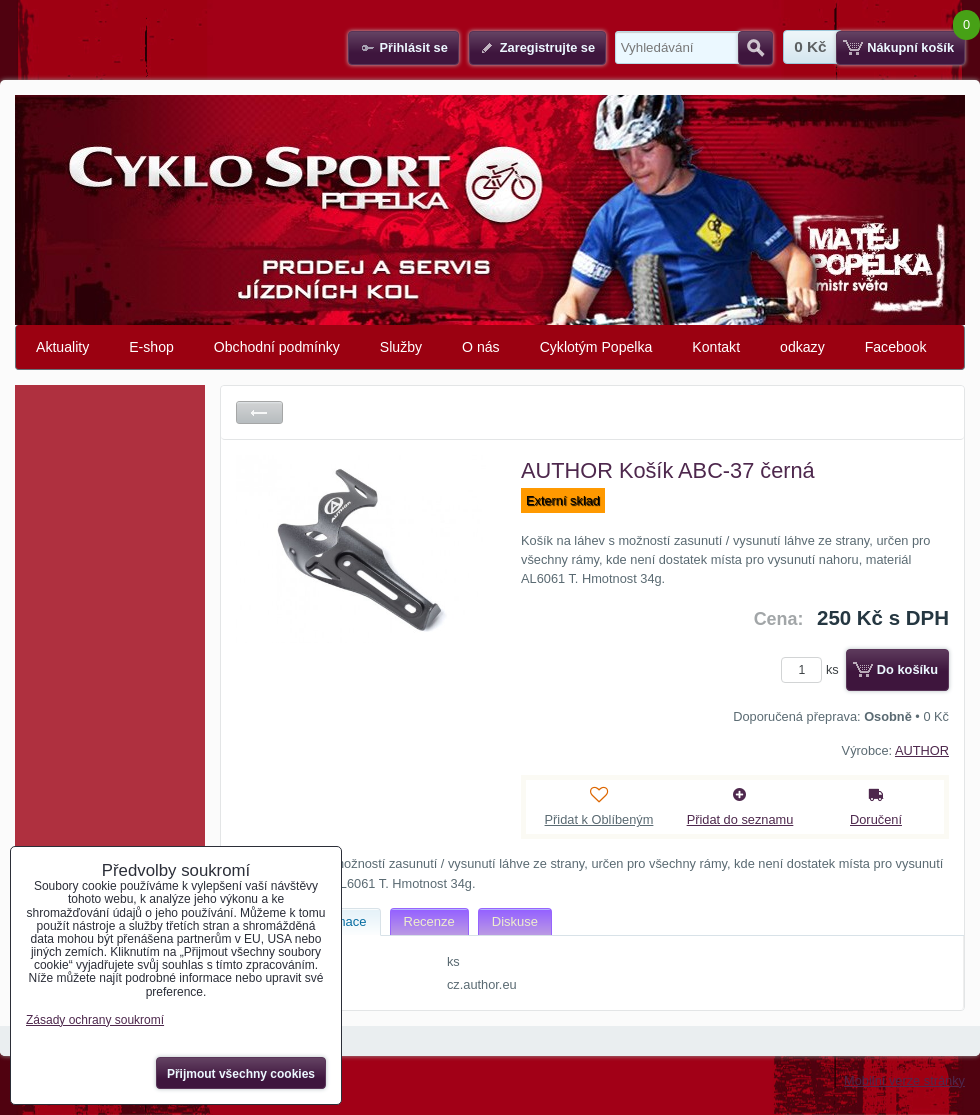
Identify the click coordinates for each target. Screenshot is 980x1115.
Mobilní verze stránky (904, 1080)
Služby (401, 347)
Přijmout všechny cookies (241, 1074)
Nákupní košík (910, 47)
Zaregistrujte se (547, 47)
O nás (481, 347)
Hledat (755, 48)
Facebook (896, 347)
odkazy (802, 347)
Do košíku (907, 669)
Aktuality (62, 347)
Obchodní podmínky (277, 347)
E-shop (151, 347)
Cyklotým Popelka (596, 347)
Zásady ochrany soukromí (95, 1020)
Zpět (259, 412)
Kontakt (716, 347)
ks (813, 669)
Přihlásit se (413, 47)
